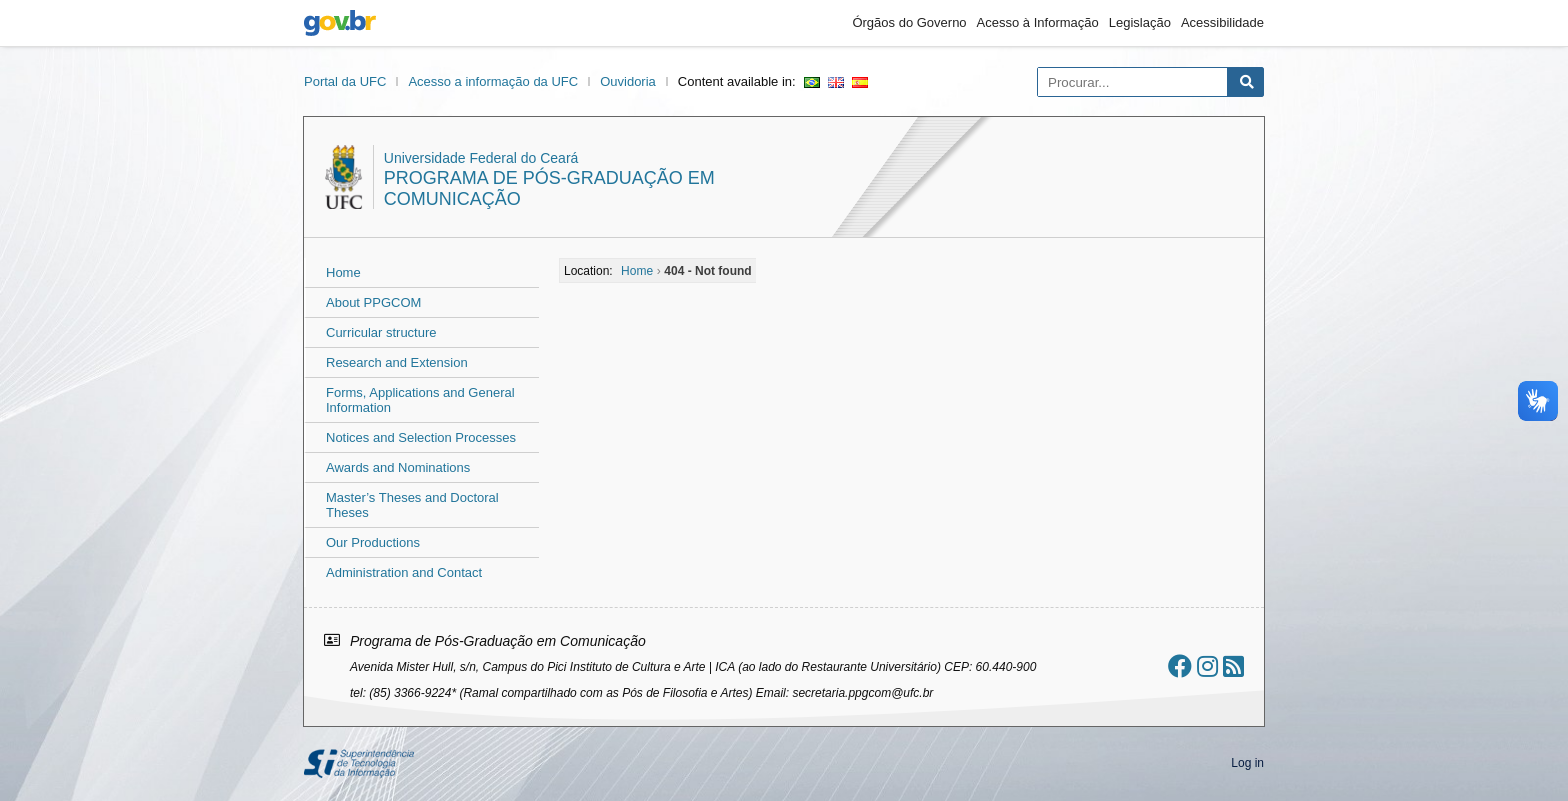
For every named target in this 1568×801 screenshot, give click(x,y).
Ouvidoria (628, 81)
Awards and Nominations (398, 467)
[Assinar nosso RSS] (1233, 666)
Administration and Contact (404, 572)
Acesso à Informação (1038, 22)
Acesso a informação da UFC (493, 81)
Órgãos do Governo (909, 22)
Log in (1247, 763)
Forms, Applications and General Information (420, 400)
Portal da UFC (345, 81)
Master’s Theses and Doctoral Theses (412, 505)
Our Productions (373, 542)
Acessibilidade (1222, 22)
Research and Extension (397, 362)
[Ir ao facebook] (1180, 666)
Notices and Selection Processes (421, 437)
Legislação (1140, 22)
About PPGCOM (373, 302)
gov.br (340, 23)
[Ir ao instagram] (1207, 666)
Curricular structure (381, 332)
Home (343, 272)
